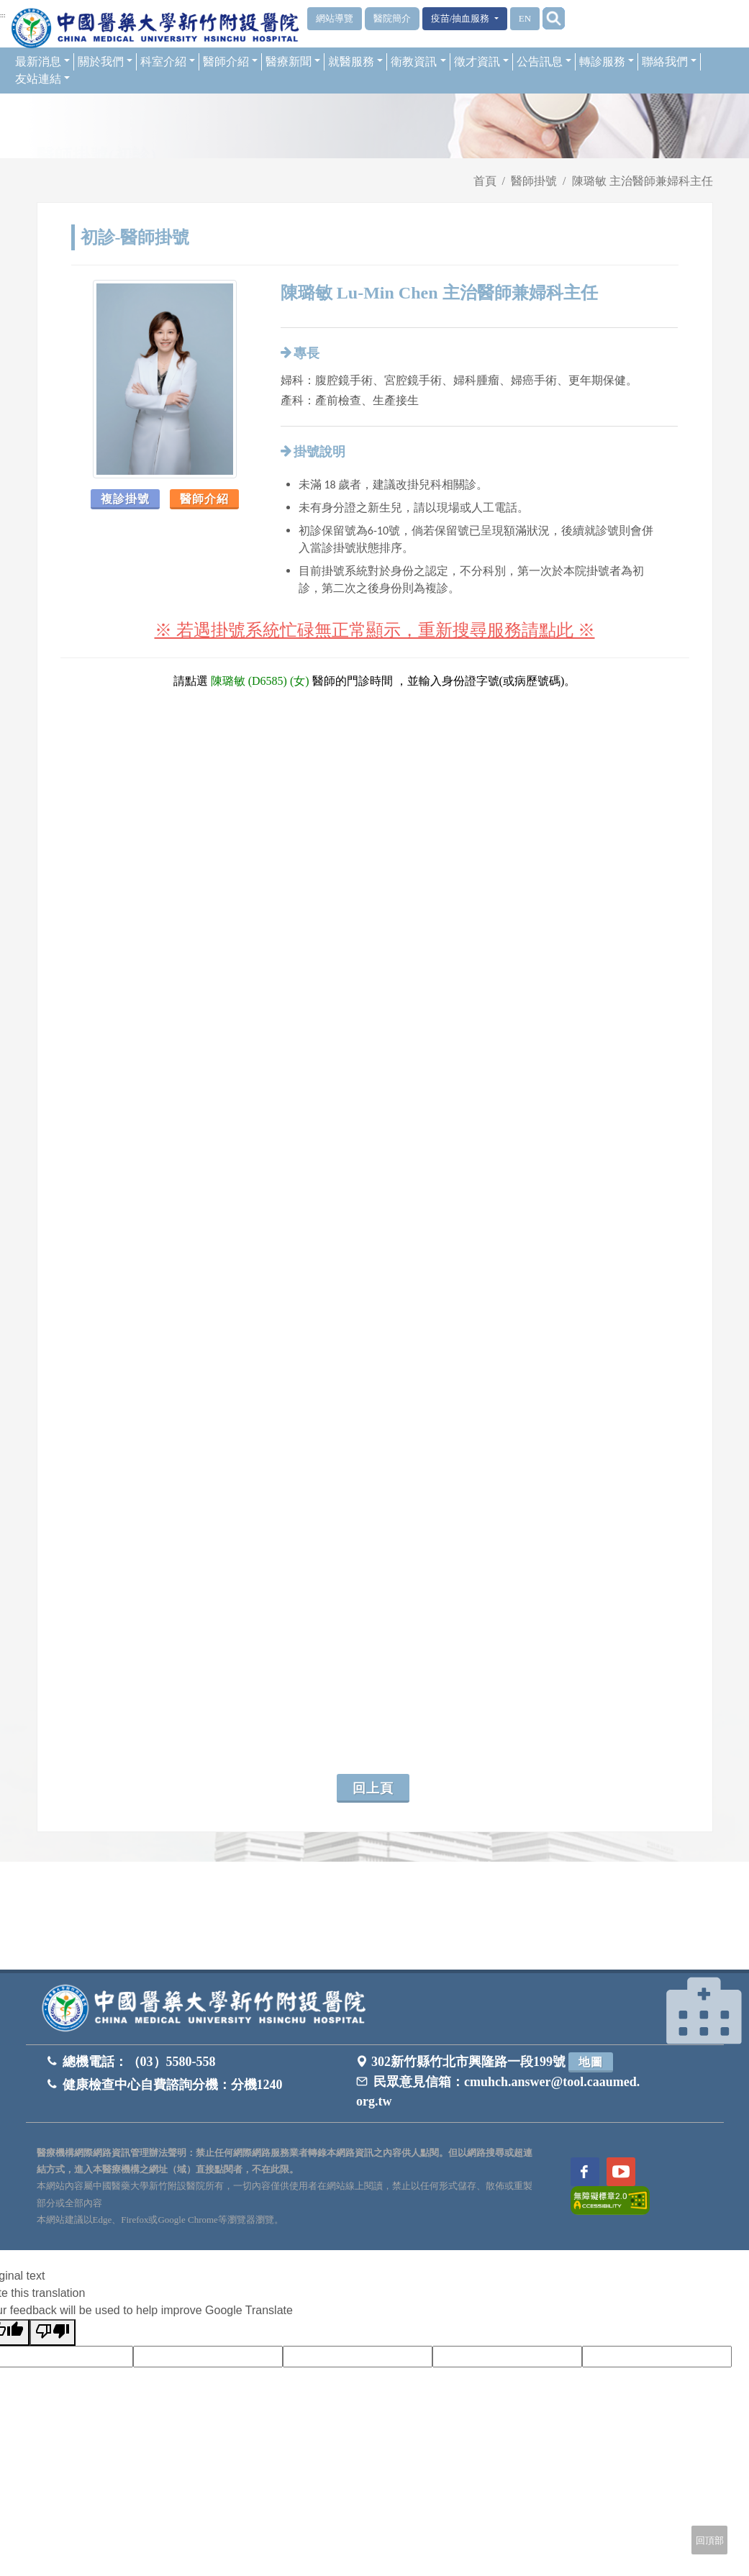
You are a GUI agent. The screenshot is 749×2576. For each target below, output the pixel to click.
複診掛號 (125, 499)
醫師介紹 (230, 61)
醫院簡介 (392, 18)
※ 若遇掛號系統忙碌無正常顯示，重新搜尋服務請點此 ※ (375, 630)
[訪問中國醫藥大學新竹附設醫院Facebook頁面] (585, 2171)
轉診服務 (606, 61)
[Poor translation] (52, 2332)
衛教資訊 (418, 61)
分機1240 (257, 2084)
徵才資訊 (481, 61)
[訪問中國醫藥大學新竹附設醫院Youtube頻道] (621, 2171)
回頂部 (710, 2540)
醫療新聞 (292, 61)
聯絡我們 (669, 61)
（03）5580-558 (171, 2061)
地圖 (590, 2062)
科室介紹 (167, 61)
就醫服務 (355, 61)
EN (525, 18)
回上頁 (373, 1788)
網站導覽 (334, 18)
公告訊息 (544, 61)
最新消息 (42, 61)
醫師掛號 (534, 181)
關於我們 (105, 61)
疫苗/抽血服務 (461, 18)
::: (3, 15)
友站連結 (42, 79)
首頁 (484, 181)
